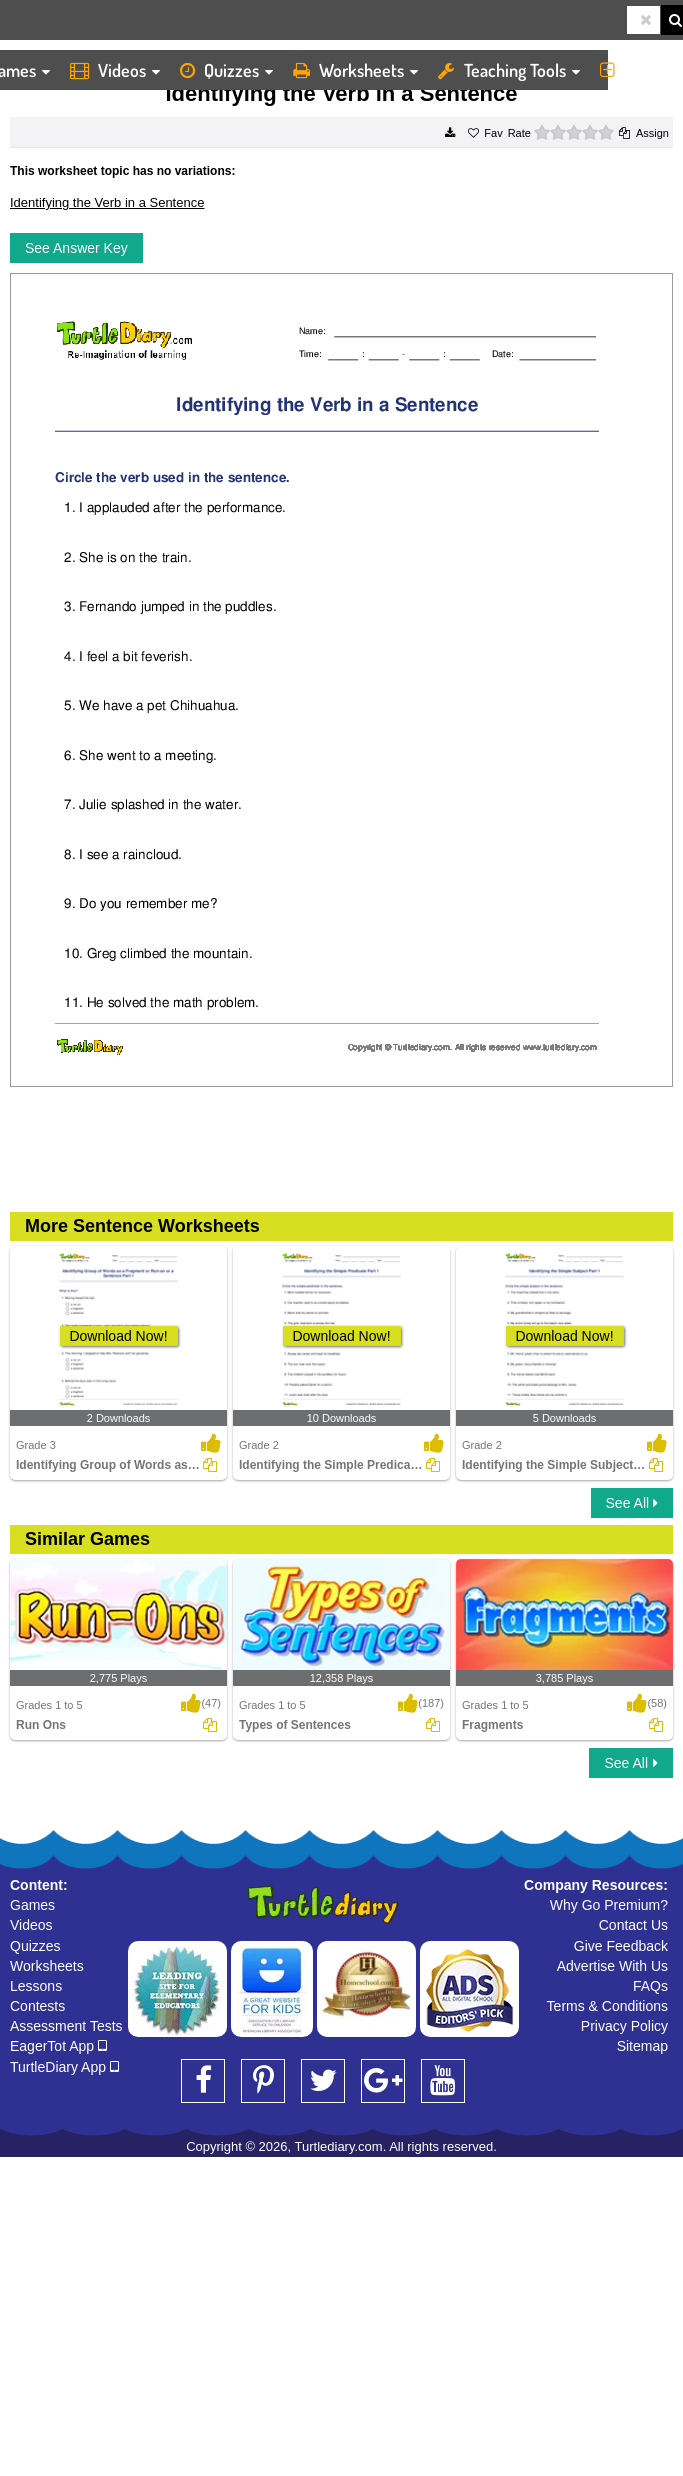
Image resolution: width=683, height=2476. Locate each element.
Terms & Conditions (607, 2006)
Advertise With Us (612, 1966)
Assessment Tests (66, 2026)
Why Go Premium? (609, 1905)
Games (32, 1905)
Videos (115, 70)
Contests (37, 2006)
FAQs (650, 1986)
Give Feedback (621, 1946)
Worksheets (355, 70)
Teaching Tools (509, 70)
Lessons (36, 1986)
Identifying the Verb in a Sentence (107, 202)
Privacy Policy (624, 2026)
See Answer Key (76, 248)
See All (632, 1503)
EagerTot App (58, 2046)
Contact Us (633, 1925)
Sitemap (642, 2046)
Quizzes (226, 70)
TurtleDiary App (64, 2067)
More (636, 70)
